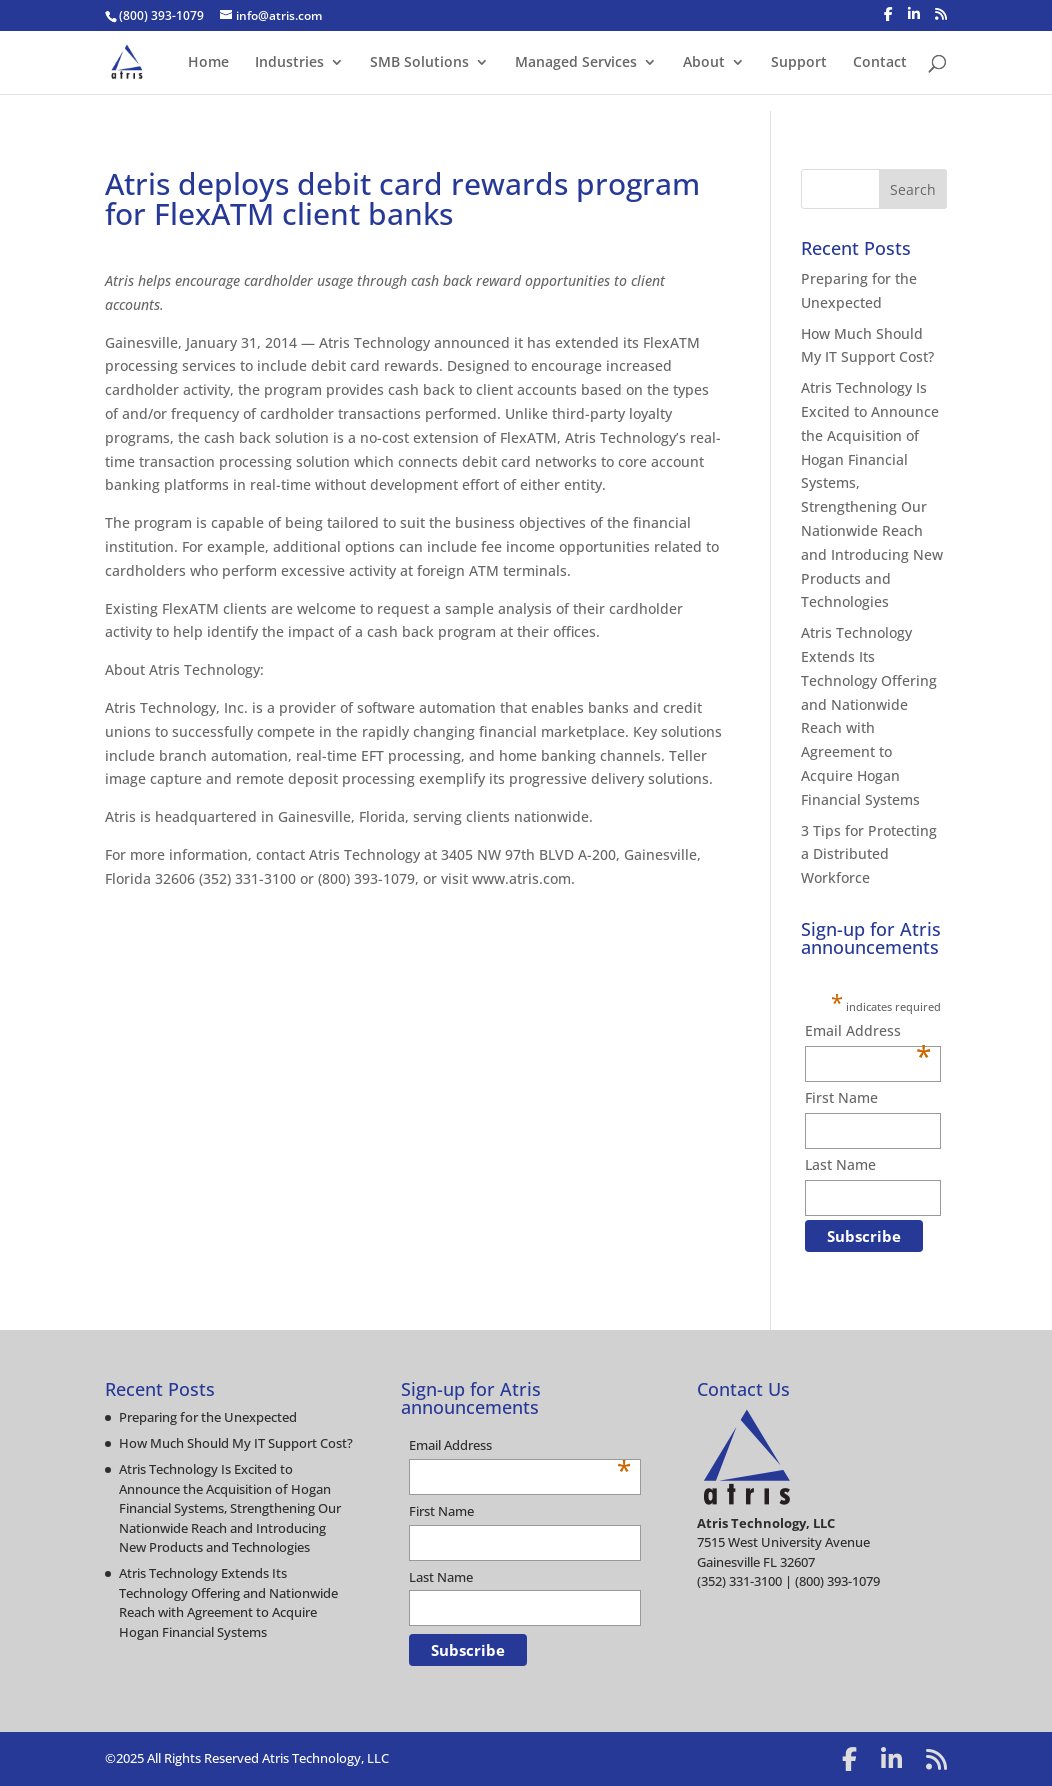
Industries (289, 63)
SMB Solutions (419, 63)
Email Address (868, 1032)
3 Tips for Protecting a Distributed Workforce (869, 854)
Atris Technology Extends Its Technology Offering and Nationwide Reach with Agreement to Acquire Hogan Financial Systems (228, 1602)
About (704, 63)
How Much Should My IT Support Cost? (236, 1443)
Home (208, 63)
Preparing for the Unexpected (208, 1417)
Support (799, 63)
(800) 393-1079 (161, 15)
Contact (880, 63)
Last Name (840, 1164)
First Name (841, 1097)
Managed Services (576, 63)
